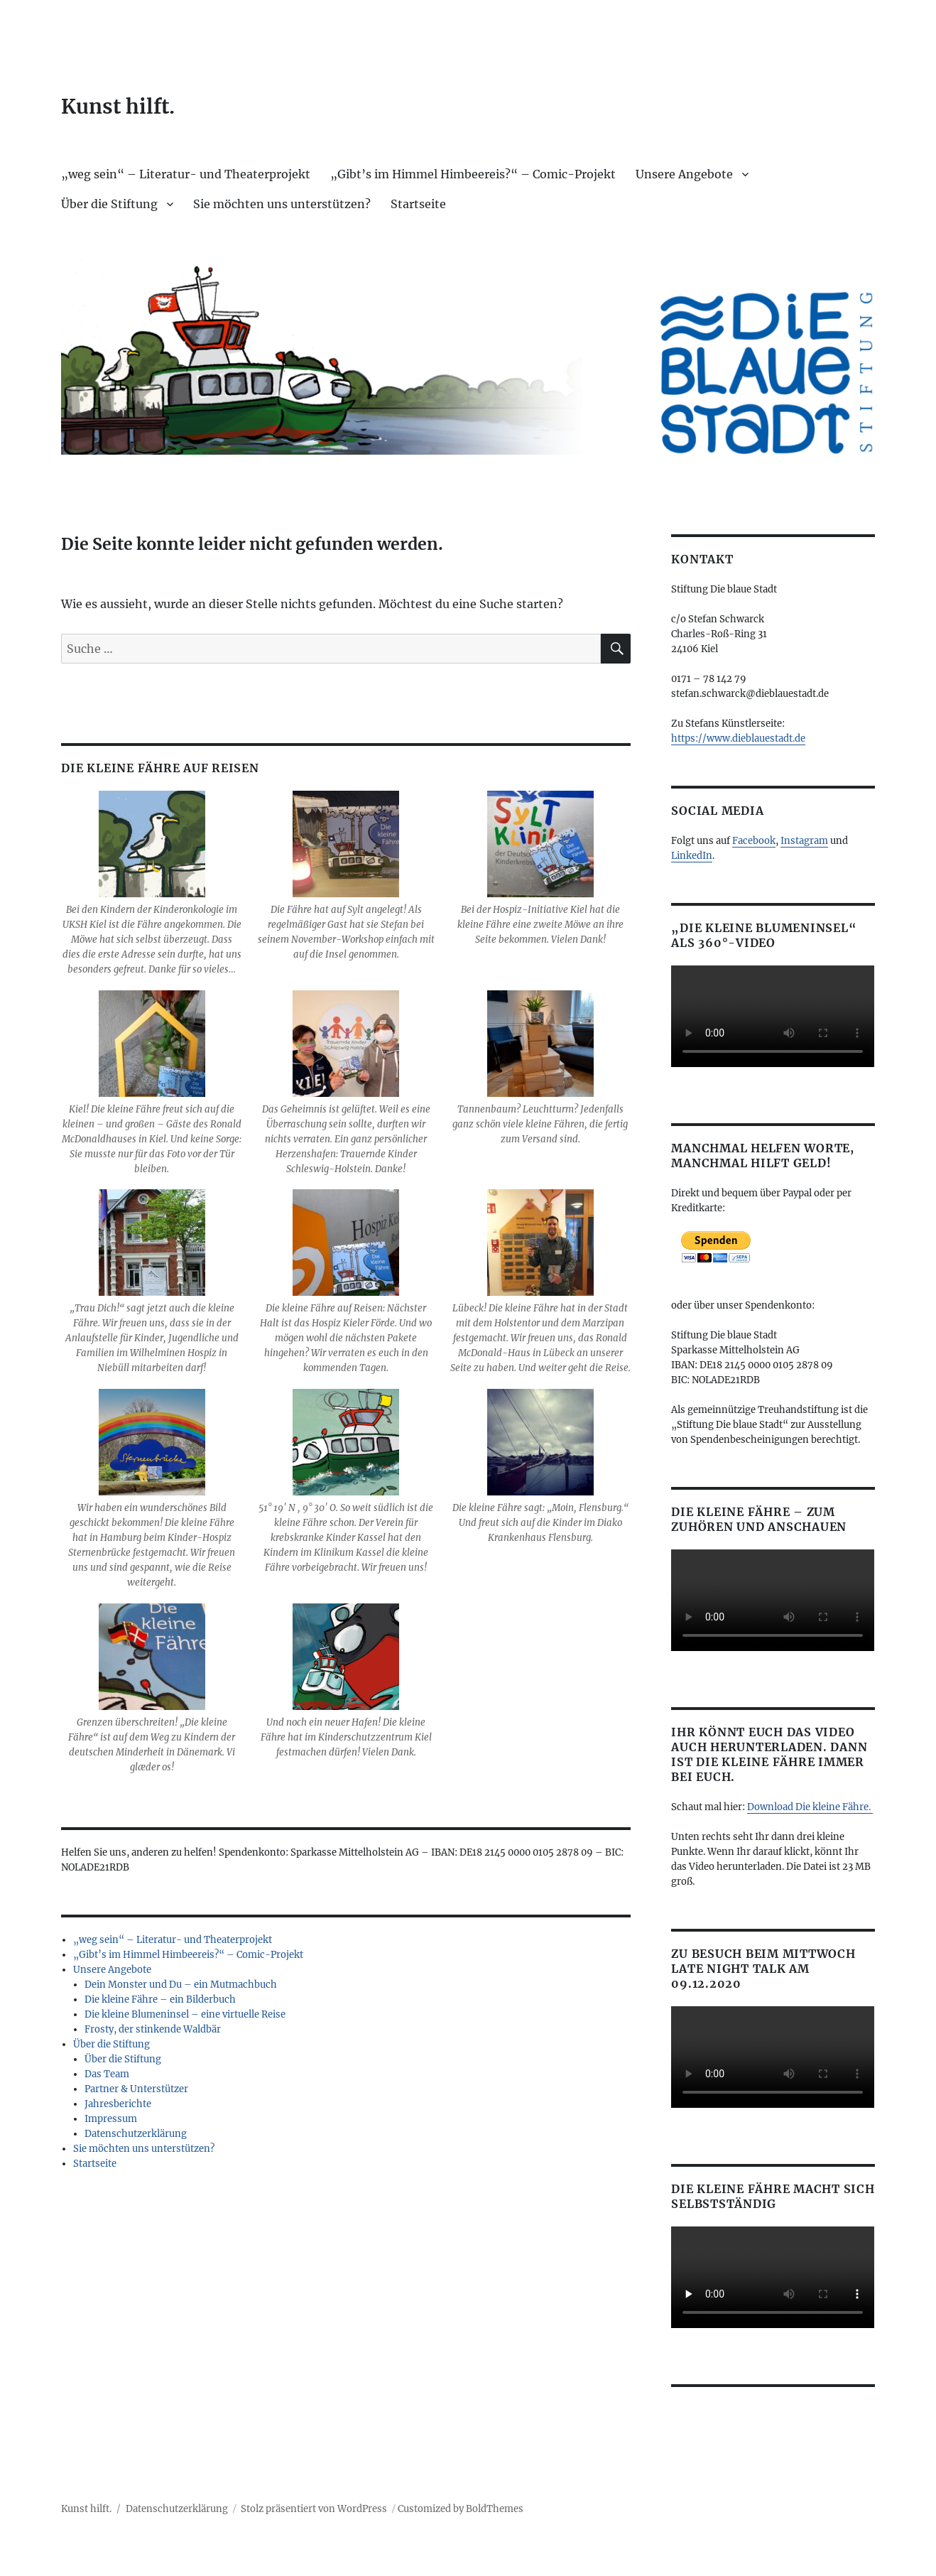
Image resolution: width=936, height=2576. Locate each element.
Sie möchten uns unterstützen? (282, 204)
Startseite (418, 204)
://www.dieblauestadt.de (750, 738)
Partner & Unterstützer (136, 2089)
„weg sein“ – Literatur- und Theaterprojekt (185, 174)
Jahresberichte (118, 2104)
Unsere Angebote (684, 174)
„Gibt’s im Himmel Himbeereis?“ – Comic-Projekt (473, 174)
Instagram (804, 841)
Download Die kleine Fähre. (810, 1807)
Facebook (754, 841)
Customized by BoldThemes (460, 2509)
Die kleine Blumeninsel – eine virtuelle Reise (185, 2014)
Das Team (107, 2074)
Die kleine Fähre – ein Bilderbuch (160, 1999)
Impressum (111, 2119)
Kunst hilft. (118, 106)
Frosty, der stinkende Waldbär (153, 2029)
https (683, 738)
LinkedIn (691, 856)
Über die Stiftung (109, 204)
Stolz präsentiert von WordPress (314, 2509)
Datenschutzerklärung (136, 2134)
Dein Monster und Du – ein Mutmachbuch (181, 1985)
